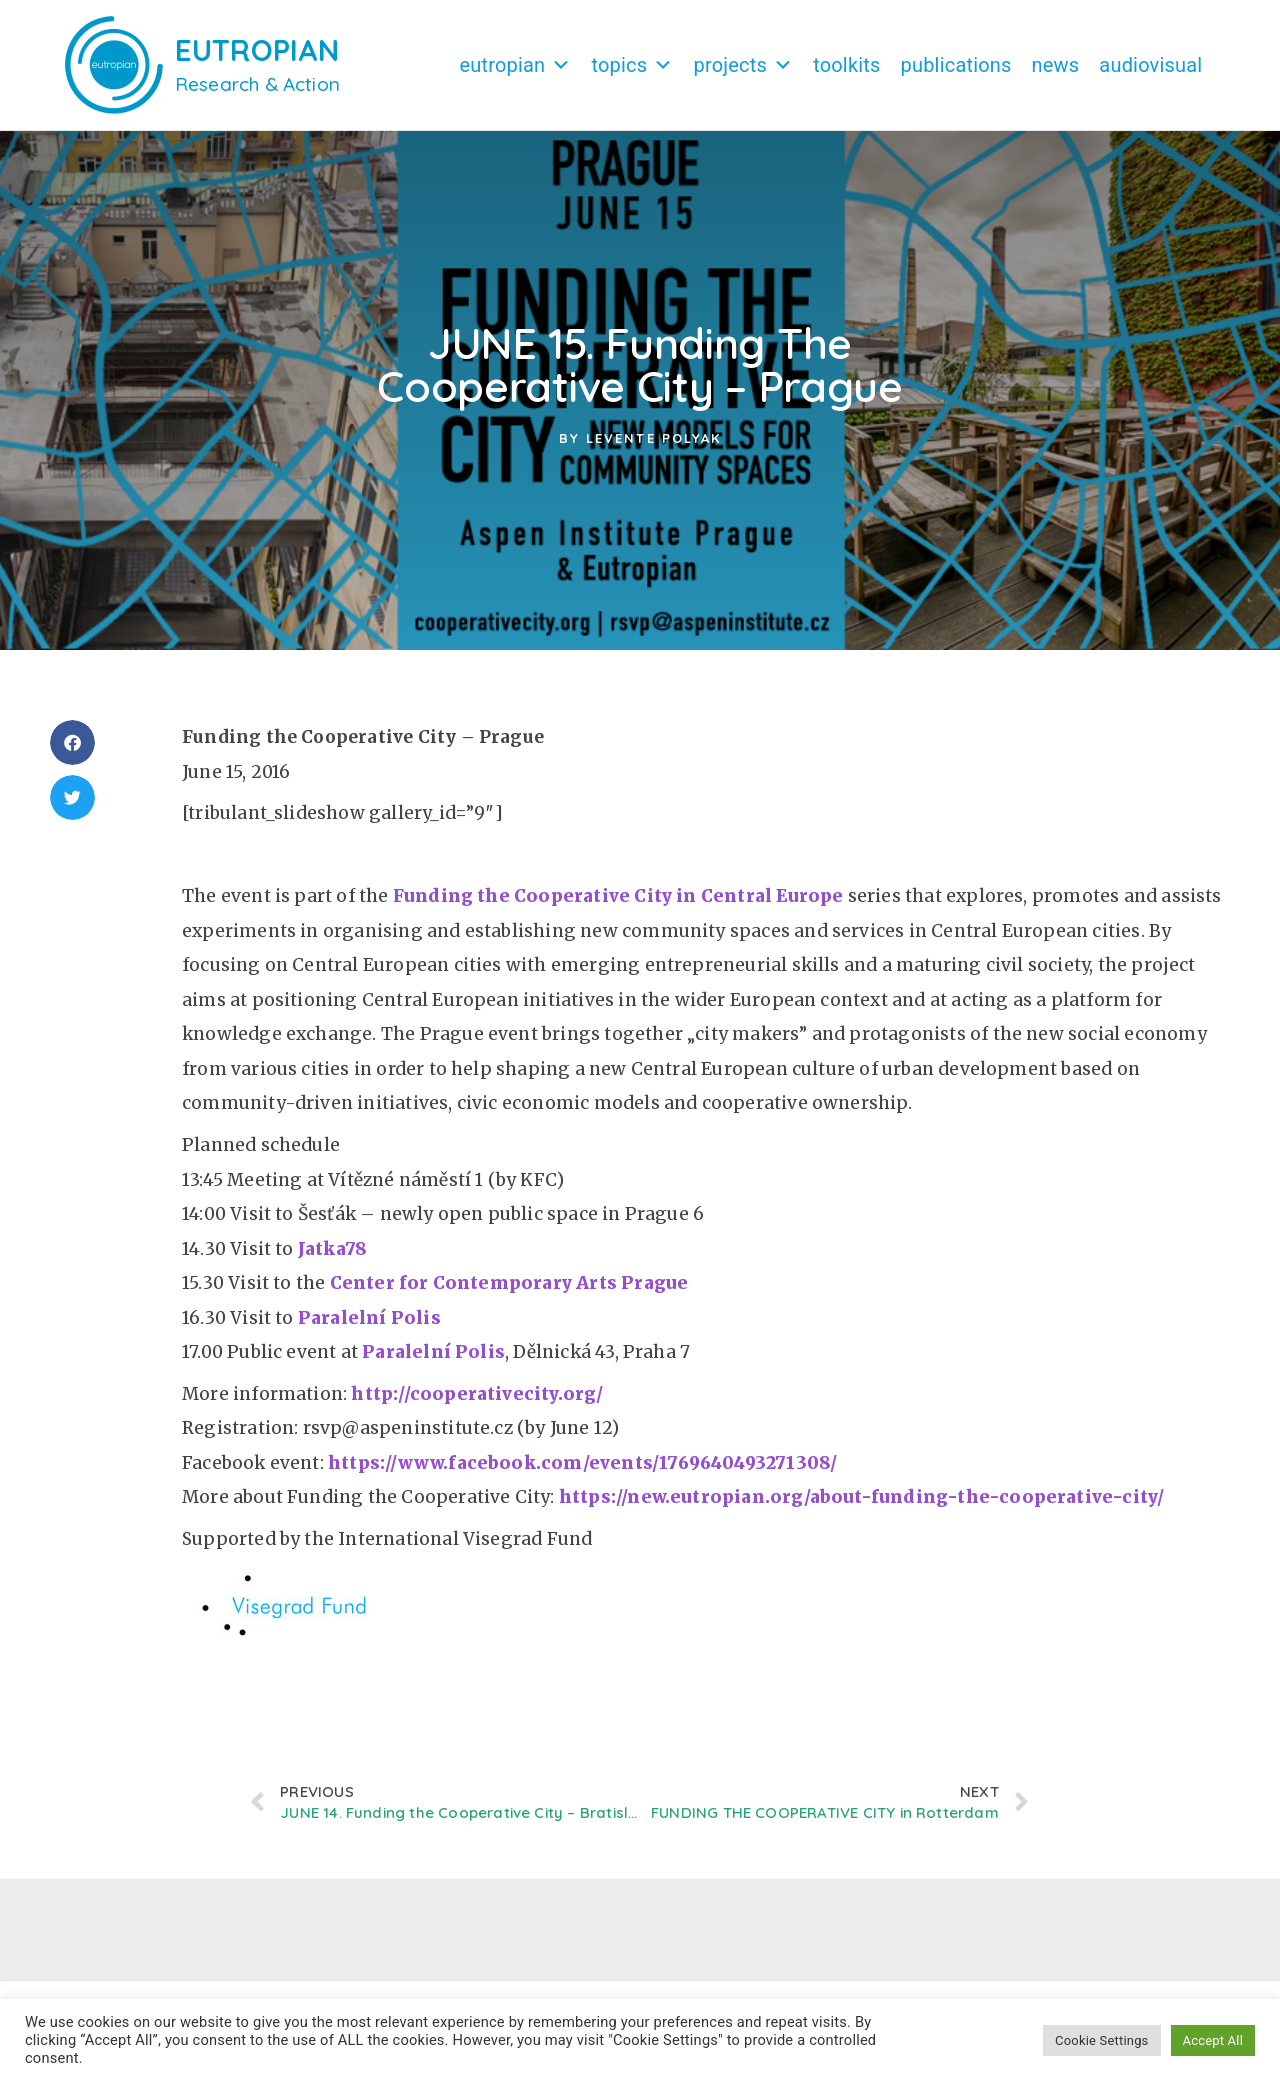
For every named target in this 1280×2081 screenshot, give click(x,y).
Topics (632, 65)
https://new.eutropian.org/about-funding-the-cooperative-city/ (862, 1507)
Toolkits (846, 65)
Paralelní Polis (369, 1328)
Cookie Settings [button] (1101, 2040)
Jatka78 (332, 1259)
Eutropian (515, 65)
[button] (72, 752)
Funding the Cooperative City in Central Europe (618, 906)
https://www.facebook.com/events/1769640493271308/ (585, 1473)
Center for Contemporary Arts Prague (509, 1293)
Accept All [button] (1213, 2040)
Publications (956, 65)
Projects (743, 65)
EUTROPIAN (257, 50)
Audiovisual (1150, 65)
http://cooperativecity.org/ (477, 1404)
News (1056, 65)
